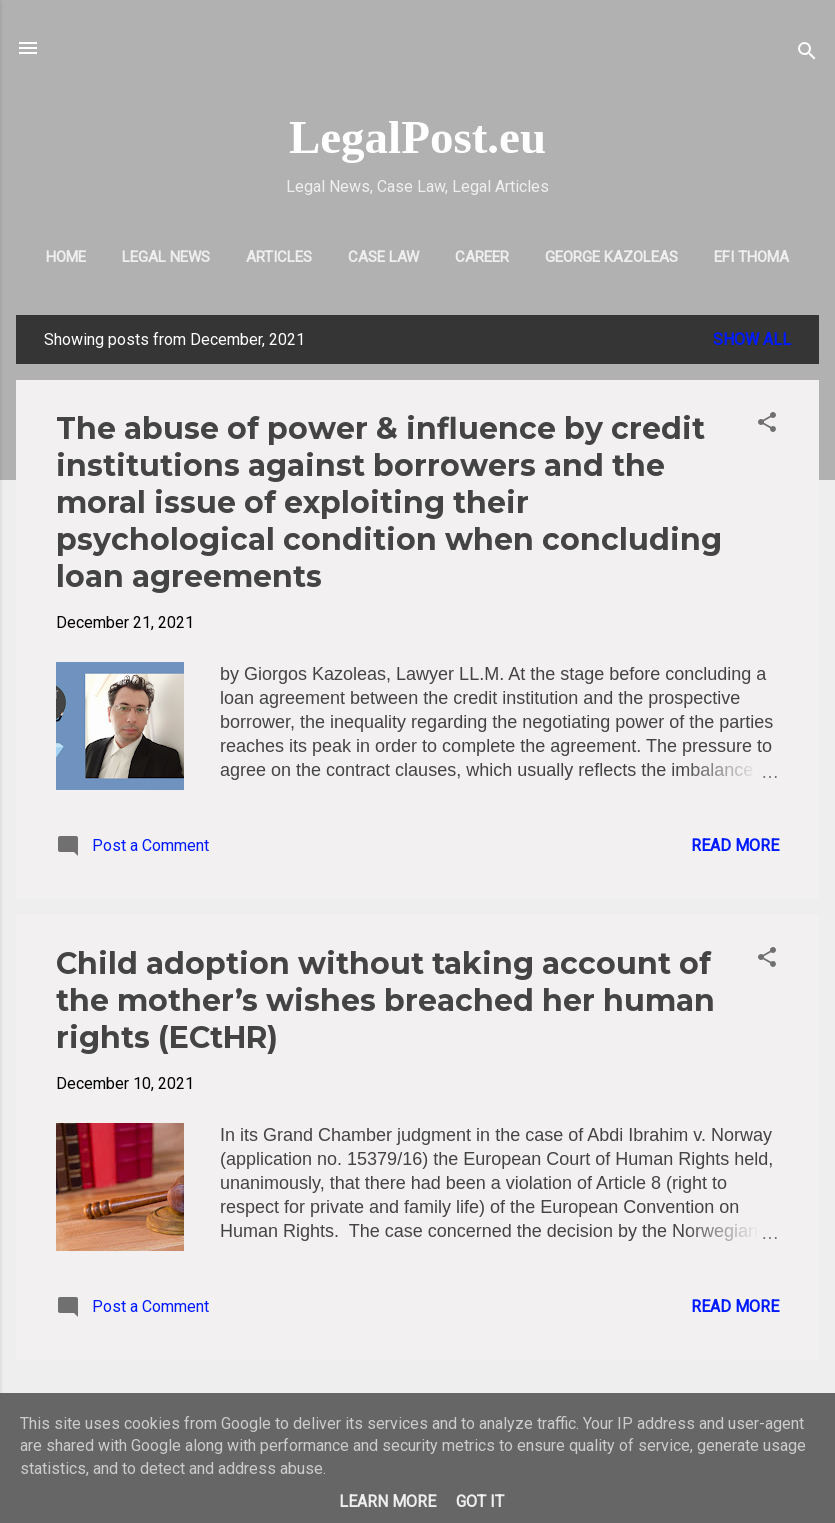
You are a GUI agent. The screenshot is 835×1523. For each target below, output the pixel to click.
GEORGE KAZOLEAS (611, 257)
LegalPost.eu (417, 137)
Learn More (387, 1501)
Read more (735, 845)
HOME (66, 257)
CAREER (482, 257)
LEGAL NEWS (166, 257)
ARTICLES (279, 257)
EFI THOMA (751, 257)
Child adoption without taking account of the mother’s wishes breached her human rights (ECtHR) (385, 1000)
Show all (752, 339)
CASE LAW (383, 257)
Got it (480, 1501)
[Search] (807, 54)
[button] (767, 425)
